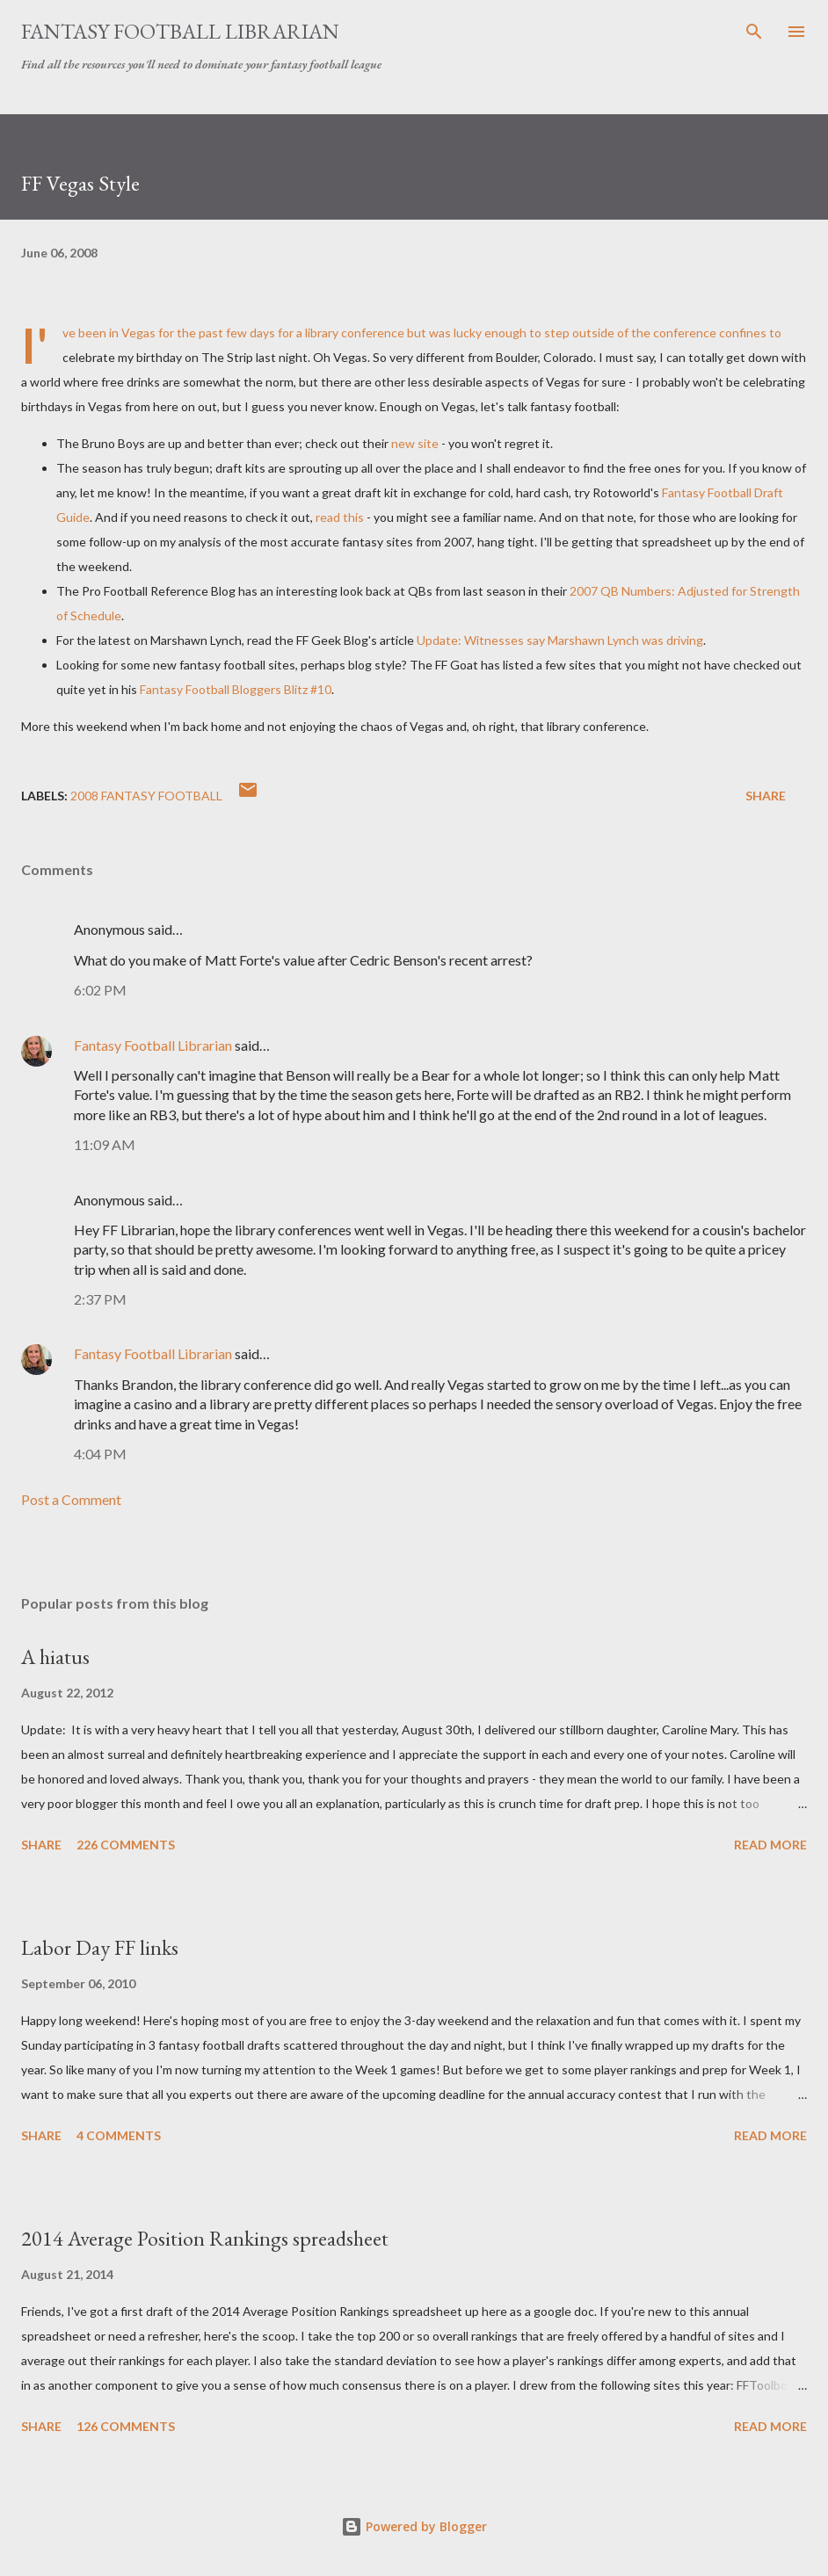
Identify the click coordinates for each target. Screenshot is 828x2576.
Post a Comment (71, 1499)
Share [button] (765, 795)
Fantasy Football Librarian (180, 31)
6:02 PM (100, 989)
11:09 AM (104, 1144)
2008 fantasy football (146, 795)
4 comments (118, 2135)
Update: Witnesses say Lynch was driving (560, 640)
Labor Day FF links (99, 1947)
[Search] (754, 31)
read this (340, 517)
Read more (770, 1844)
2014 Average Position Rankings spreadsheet (205, 2238)
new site (415, 443)
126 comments (125, 2426)
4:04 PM (100, 1453)
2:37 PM (100, 1299)
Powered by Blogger (414, 2526)
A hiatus (55, 1656)
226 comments (125, 1844)
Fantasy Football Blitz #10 (235, 689)
